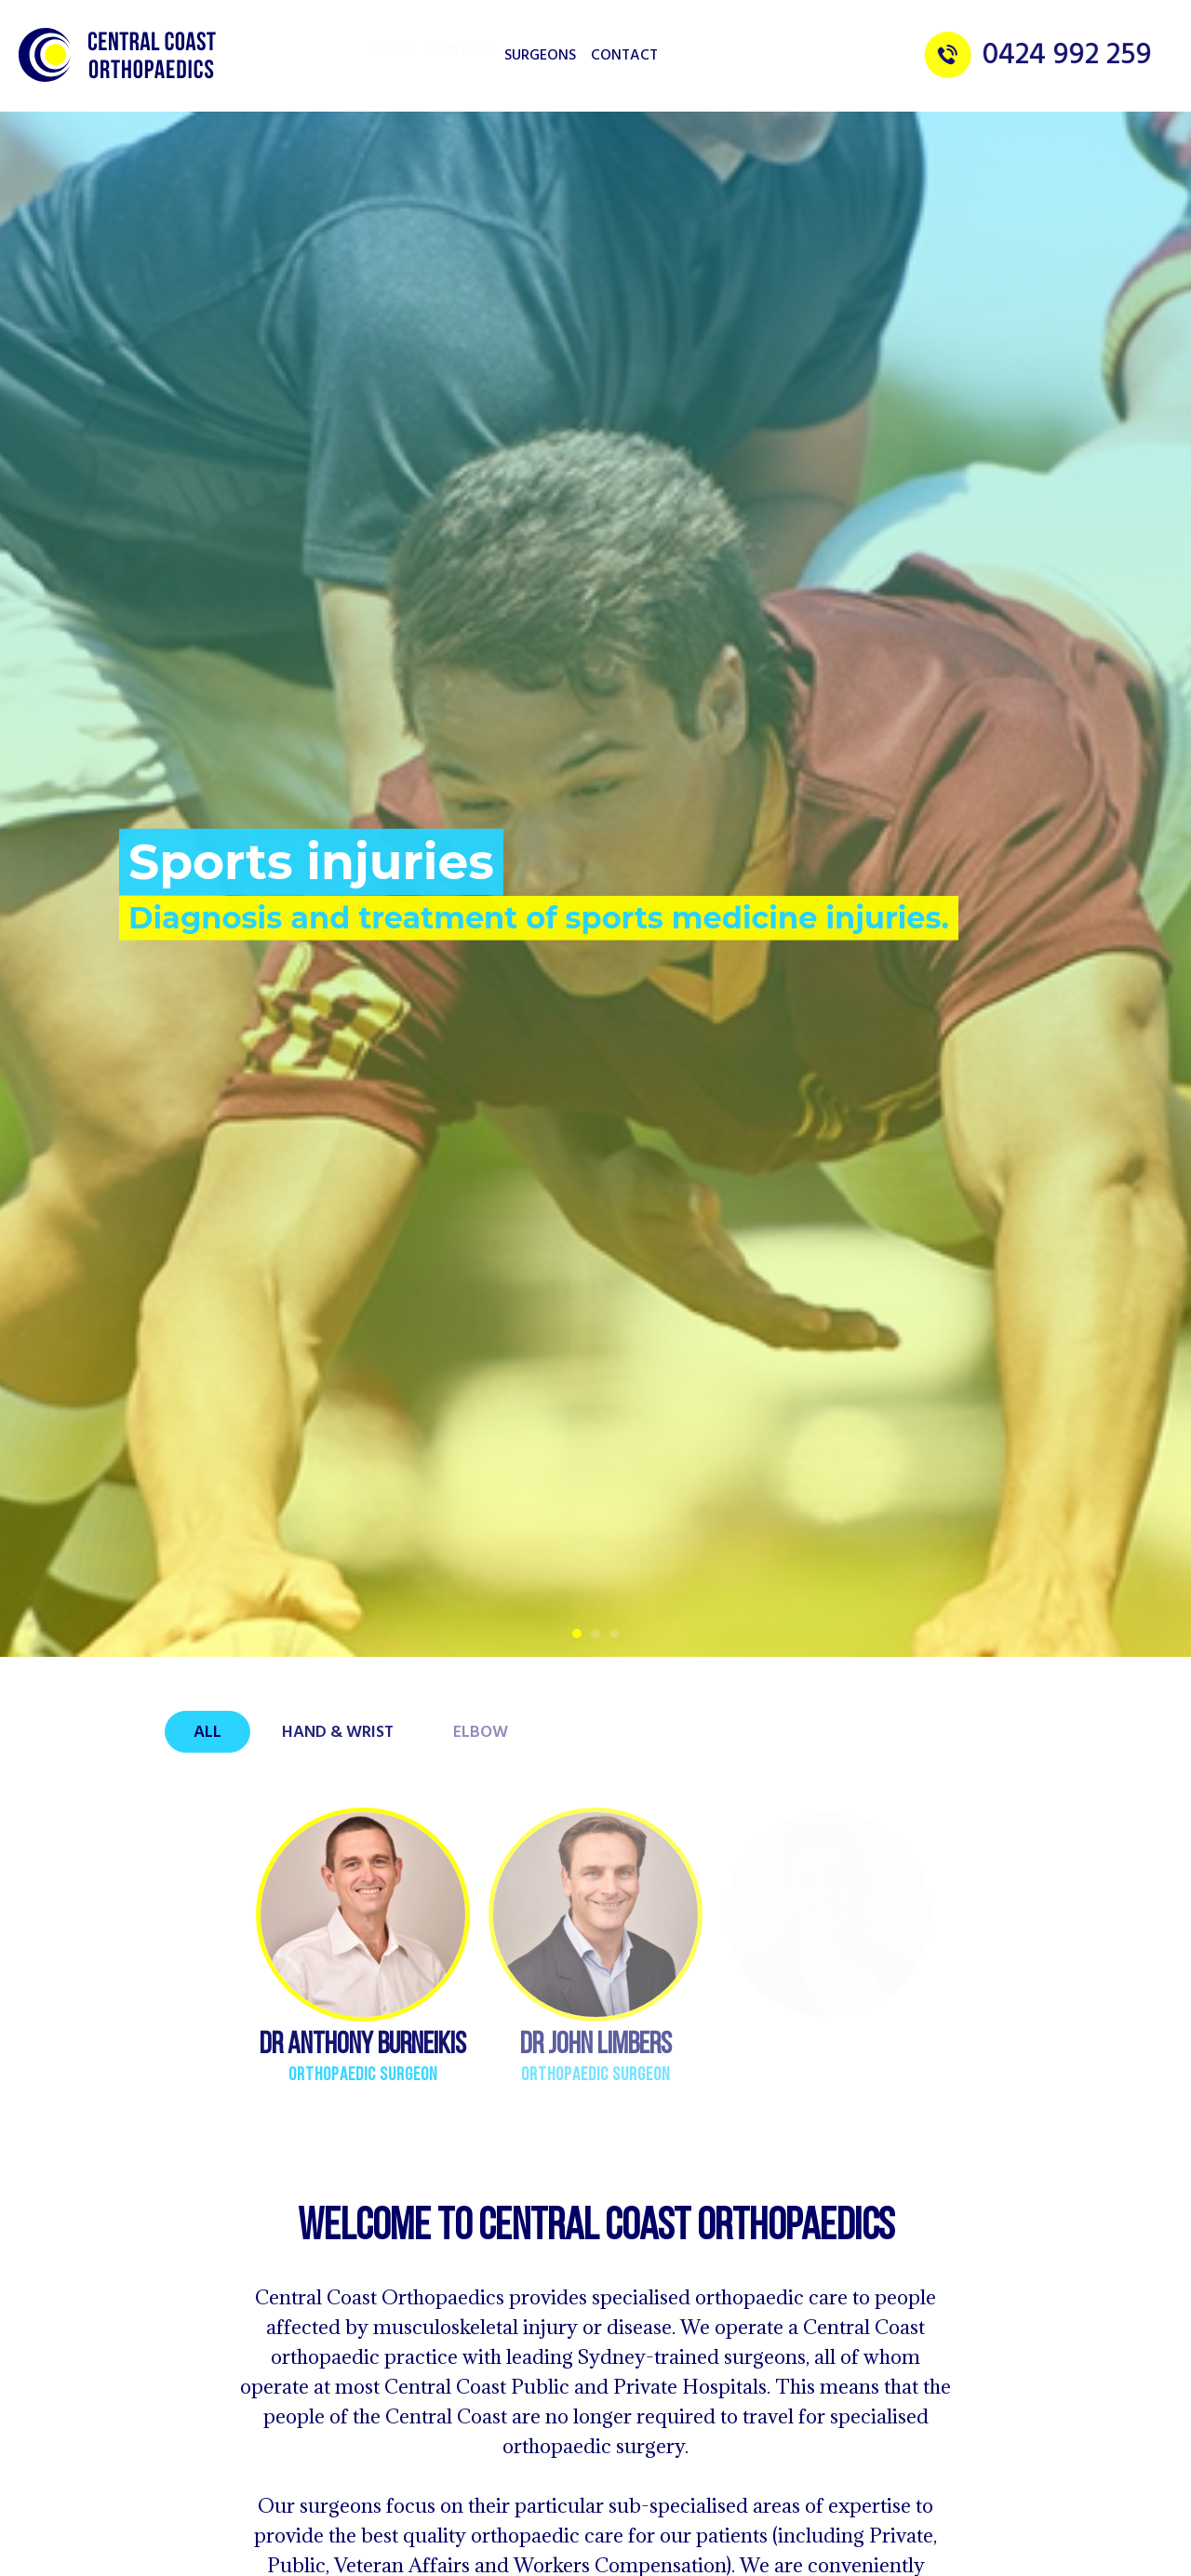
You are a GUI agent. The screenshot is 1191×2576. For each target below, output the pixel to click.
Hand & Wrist (338, 1732)
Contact (624, 56)
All (207, 1732)
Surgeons (540, 56)
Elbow (480, 1732)
